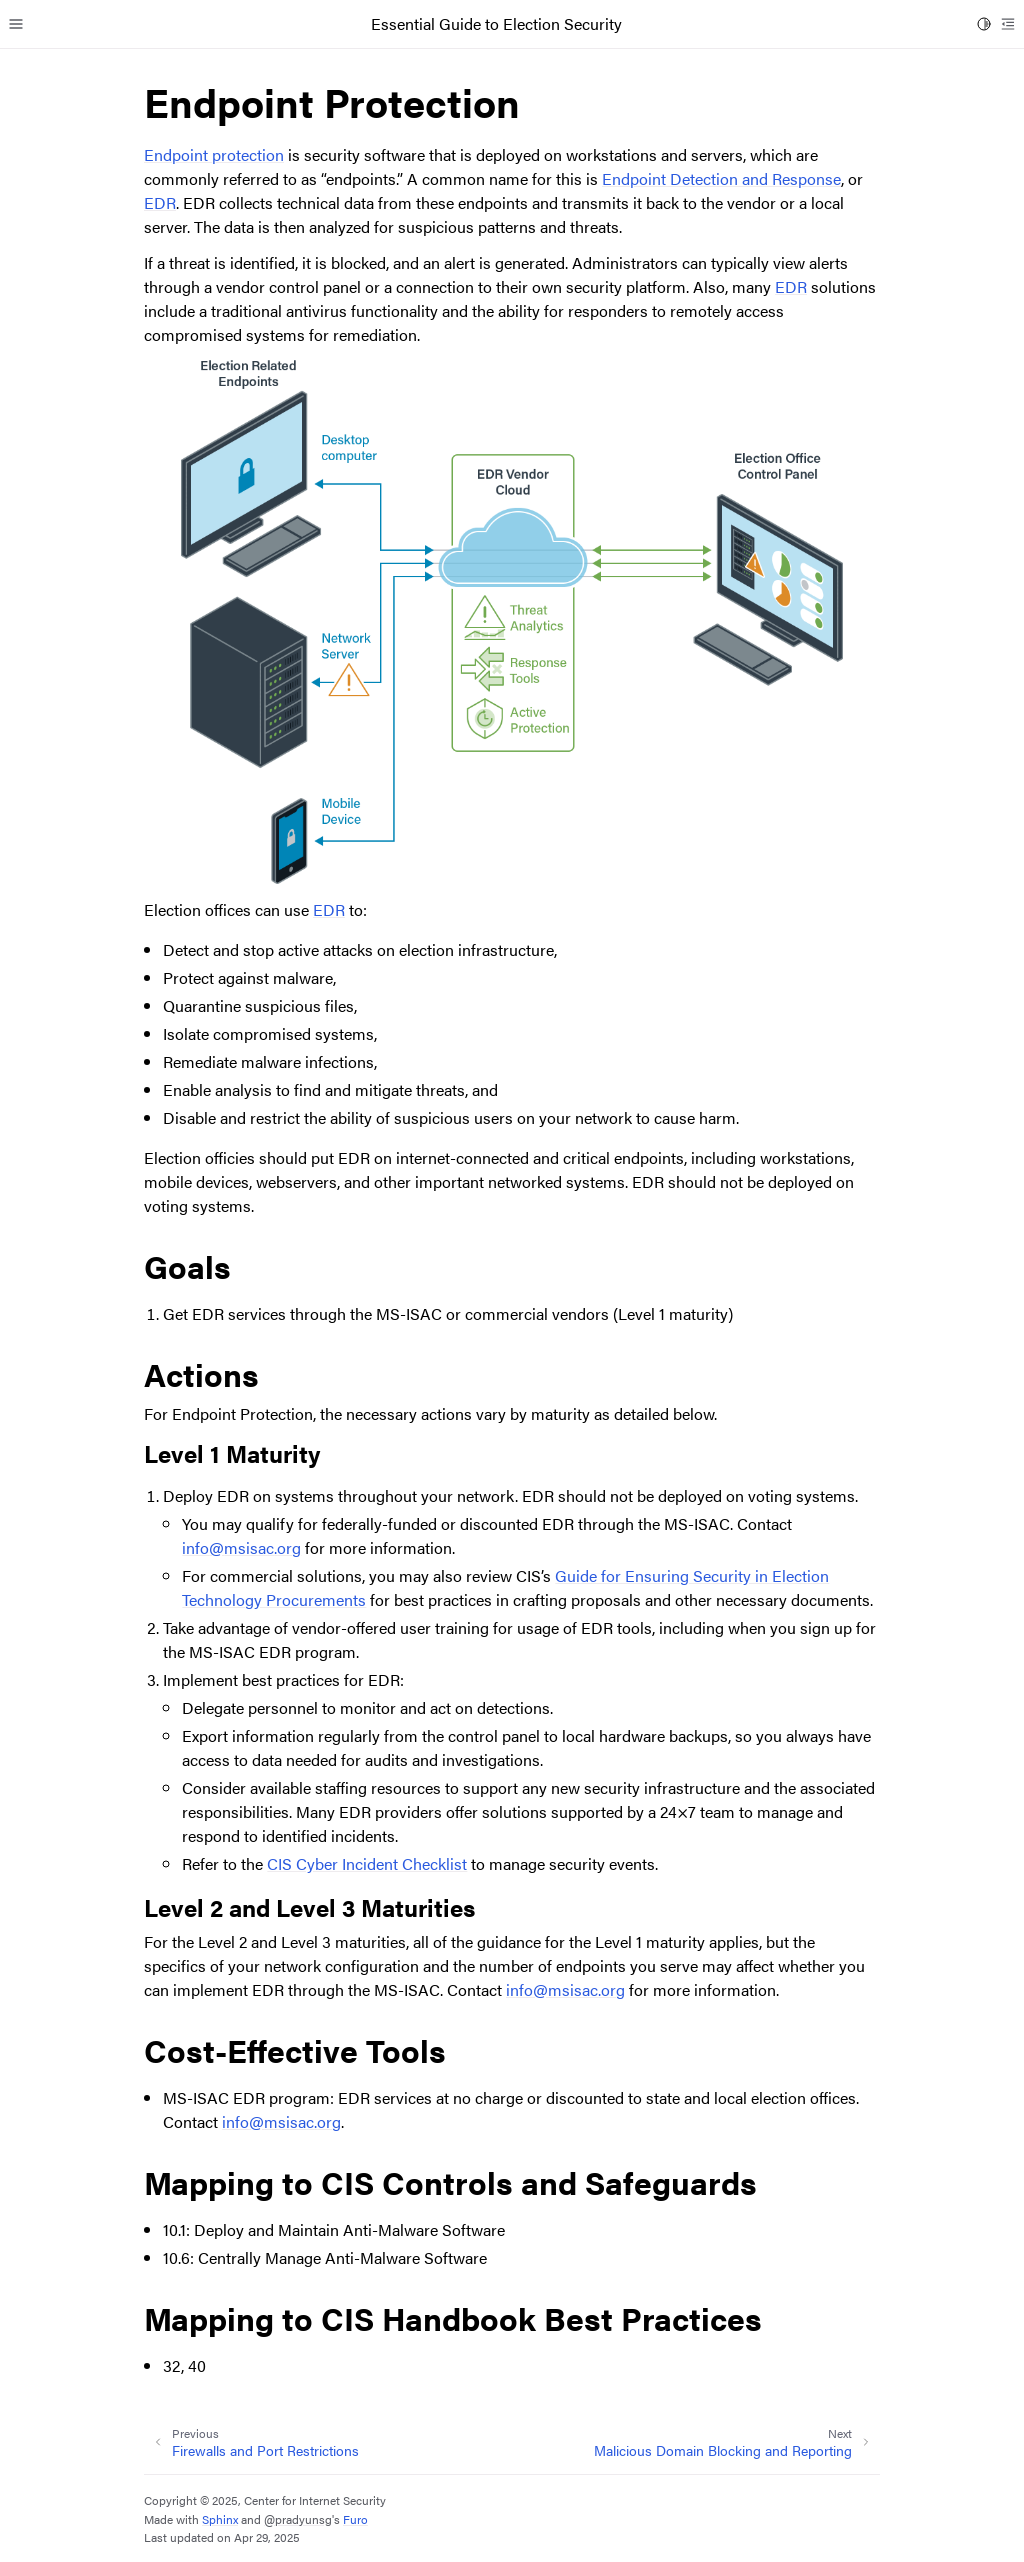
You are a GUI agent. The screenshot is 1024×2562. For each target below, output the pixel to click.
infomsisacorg (241, 1547)
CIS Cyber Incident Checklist (367, 1863)
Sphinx (220, 2519)
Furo (355, 2519)
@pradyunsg (298, 2519)
